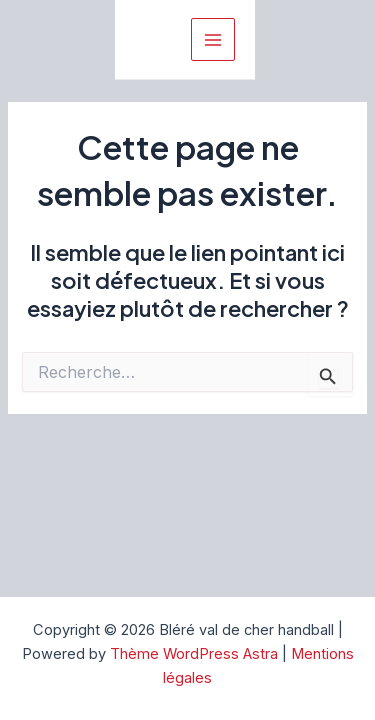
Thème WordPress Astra (194, 654)
